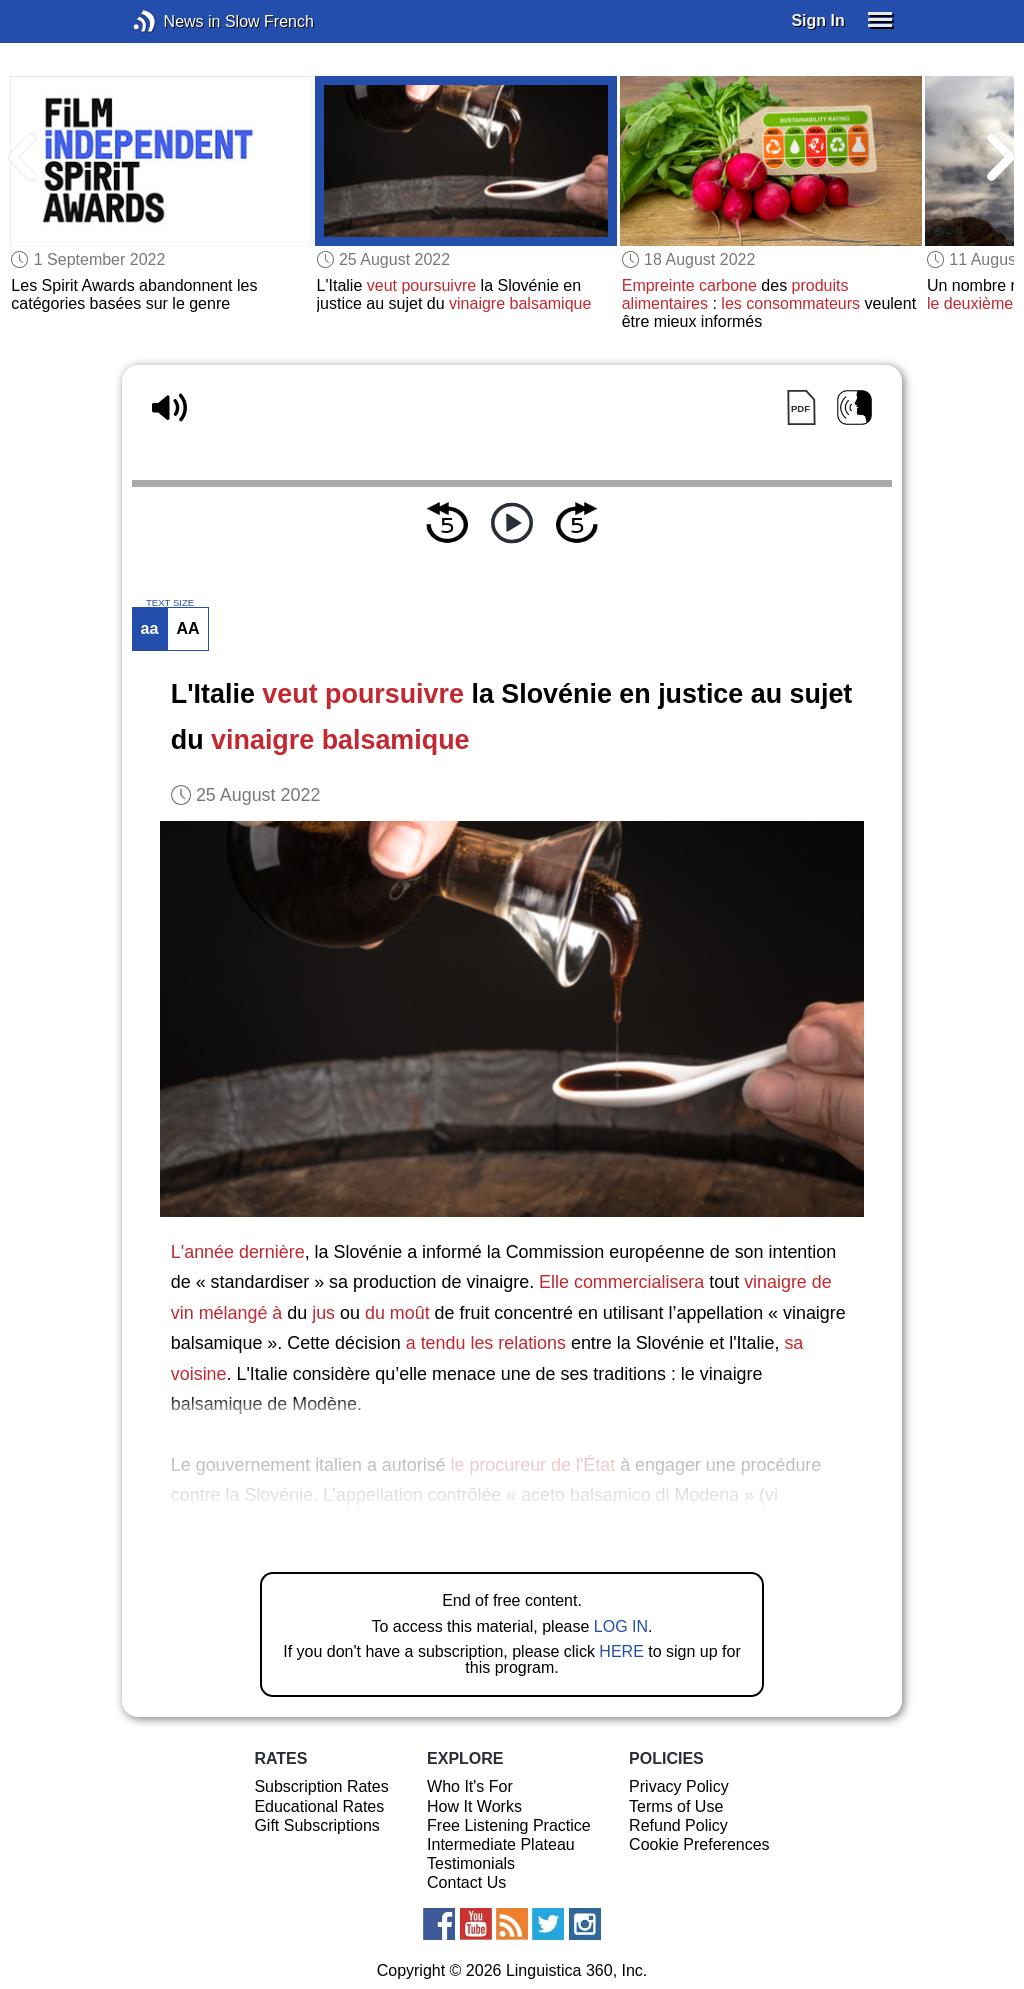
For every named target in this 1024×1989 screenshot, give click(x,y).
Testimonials (471, 1863)
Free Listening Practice (509, 1825)
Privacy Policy (679, 1786)
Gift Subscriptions (316, 1825)
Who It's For (470, 1786)
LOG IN (621, 1626)
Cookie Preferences (699, 1844)
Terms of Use (676, 1806)
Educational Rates (319, 1806)
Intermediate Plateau (501, 1844)
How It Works (474, 1806)
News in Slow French (174, 21)
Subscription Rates (321, 1786)
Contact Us (466, 1882)
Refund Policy (678, 1825)
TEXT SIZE (170, 603)
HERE (621, 1651)
